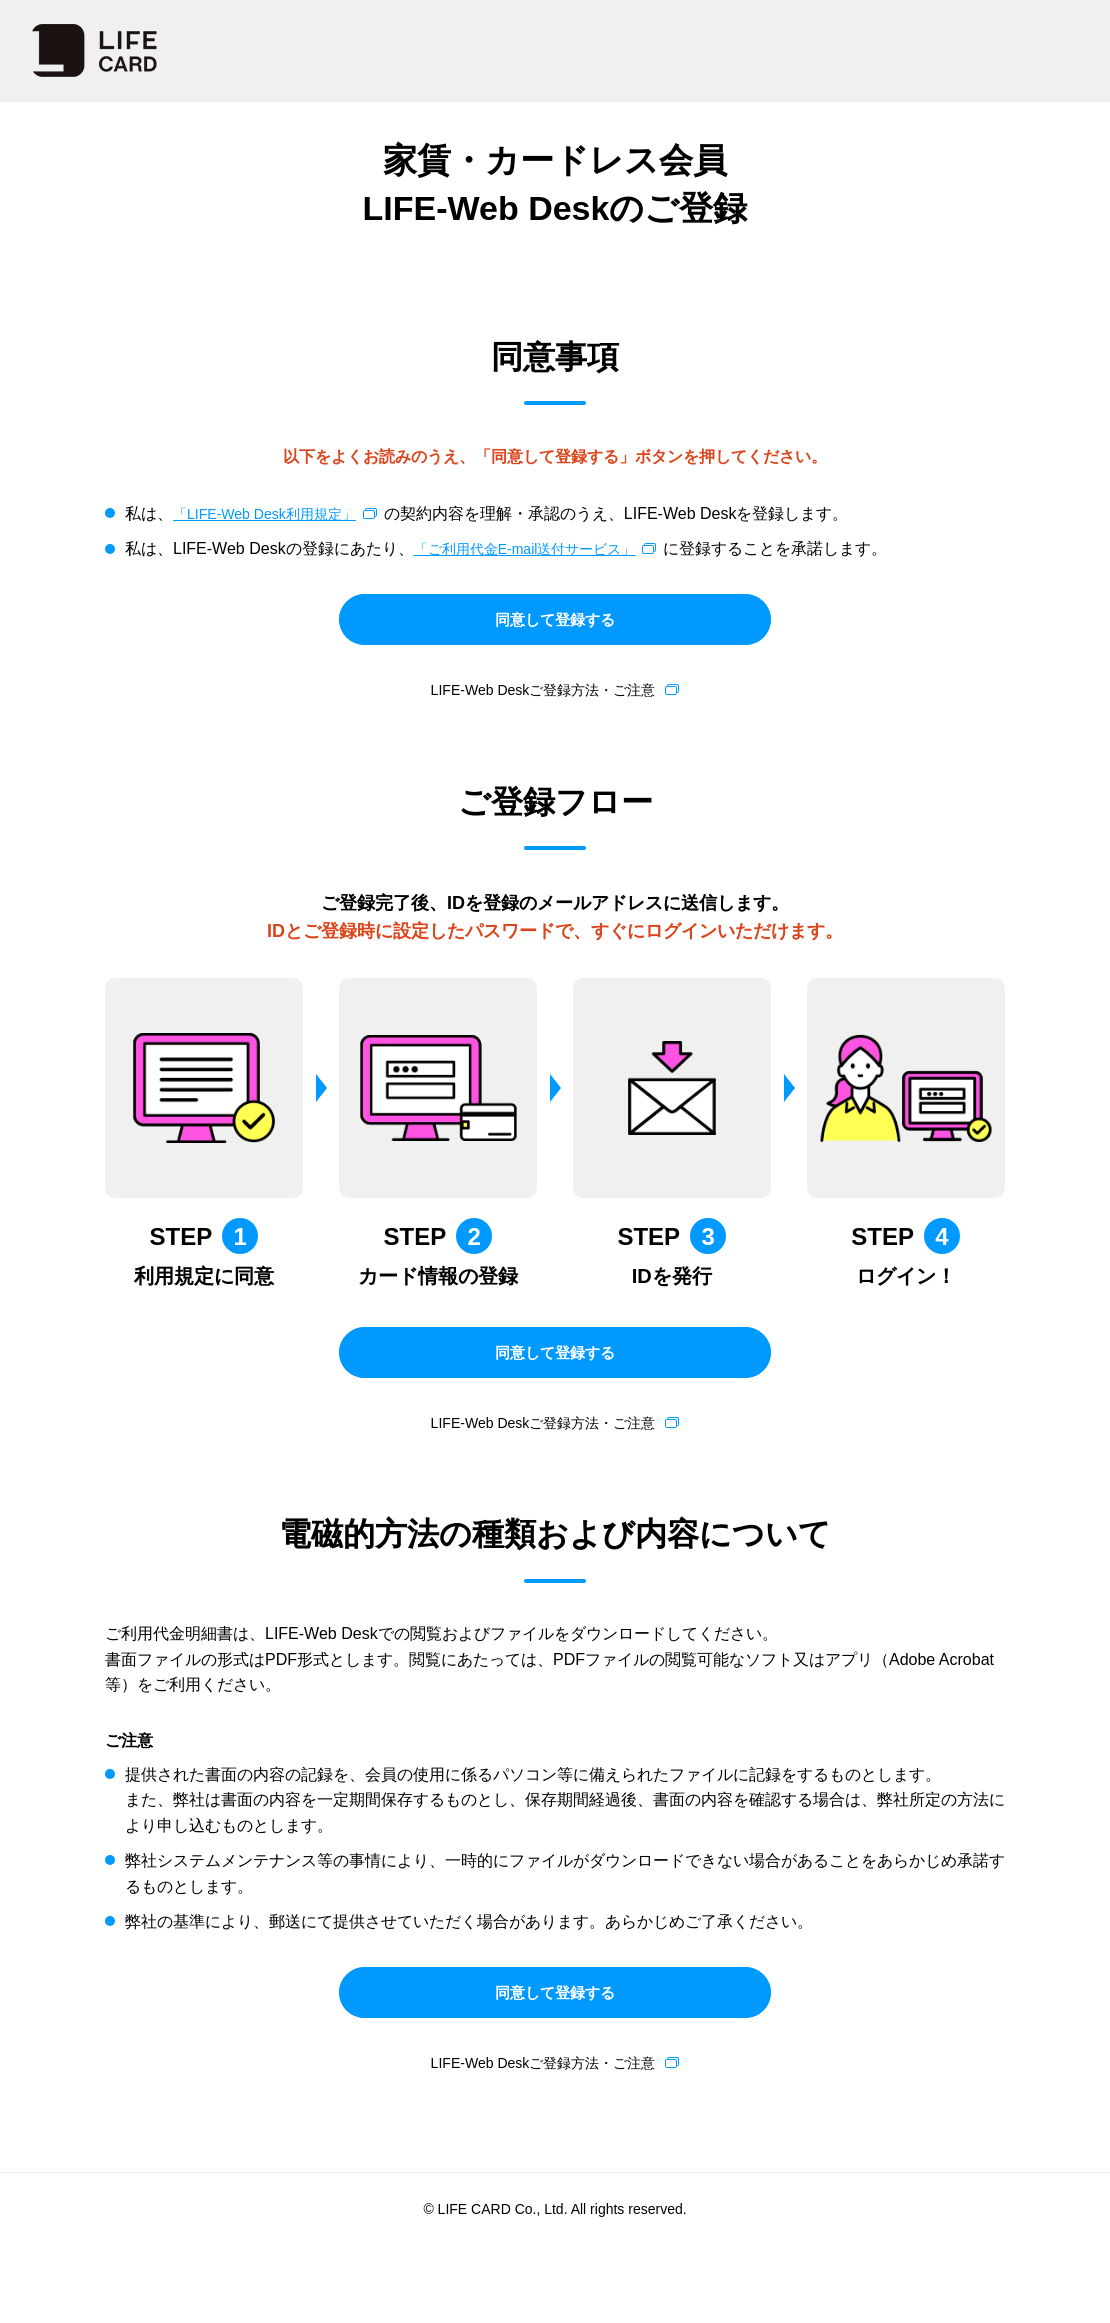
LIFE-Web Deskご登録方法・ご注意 (543, 706)
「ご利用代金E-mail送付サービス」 (540, 548)
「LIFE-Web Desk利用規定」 (277, 513)
